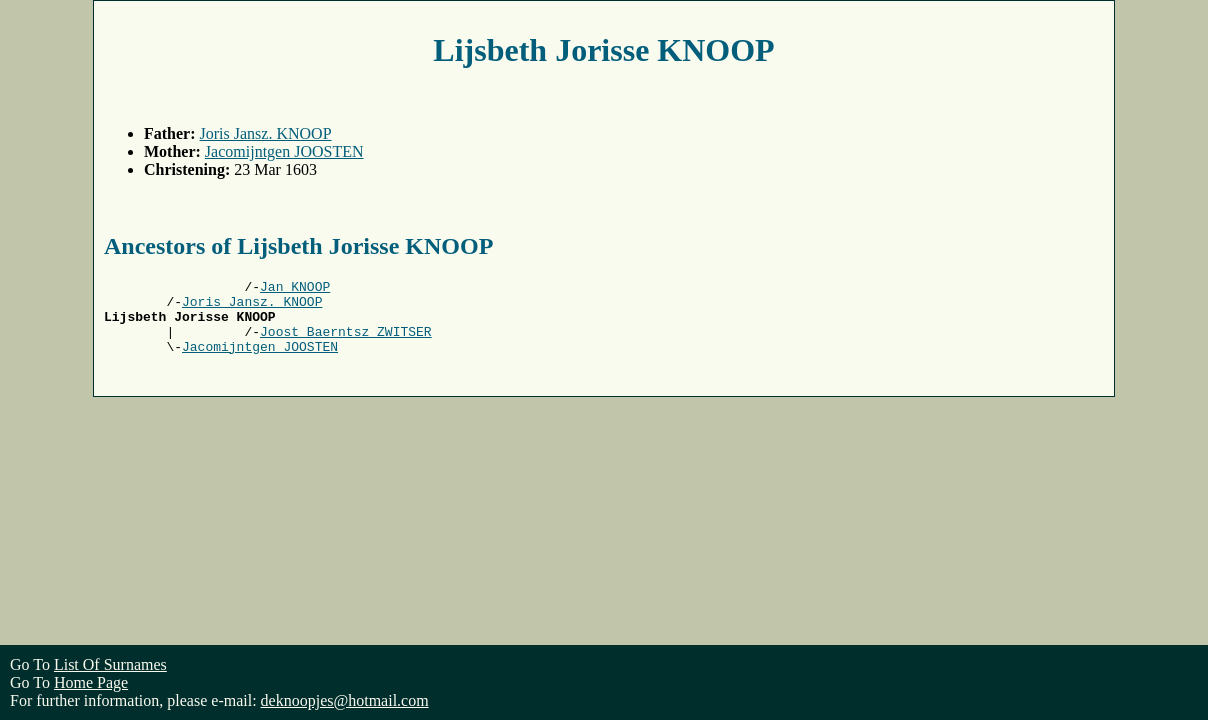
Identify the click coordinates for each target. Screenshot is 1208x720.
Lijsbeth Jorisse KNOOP (603, 50)
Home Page (91, 682)
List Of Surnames (110, 664)
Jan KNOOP (295, 289)
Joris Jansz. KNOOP (266, 133)
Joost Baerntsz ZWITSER (346, 343)
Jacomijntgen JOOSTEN (284, 151)
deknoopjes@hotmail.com (345, 700)
